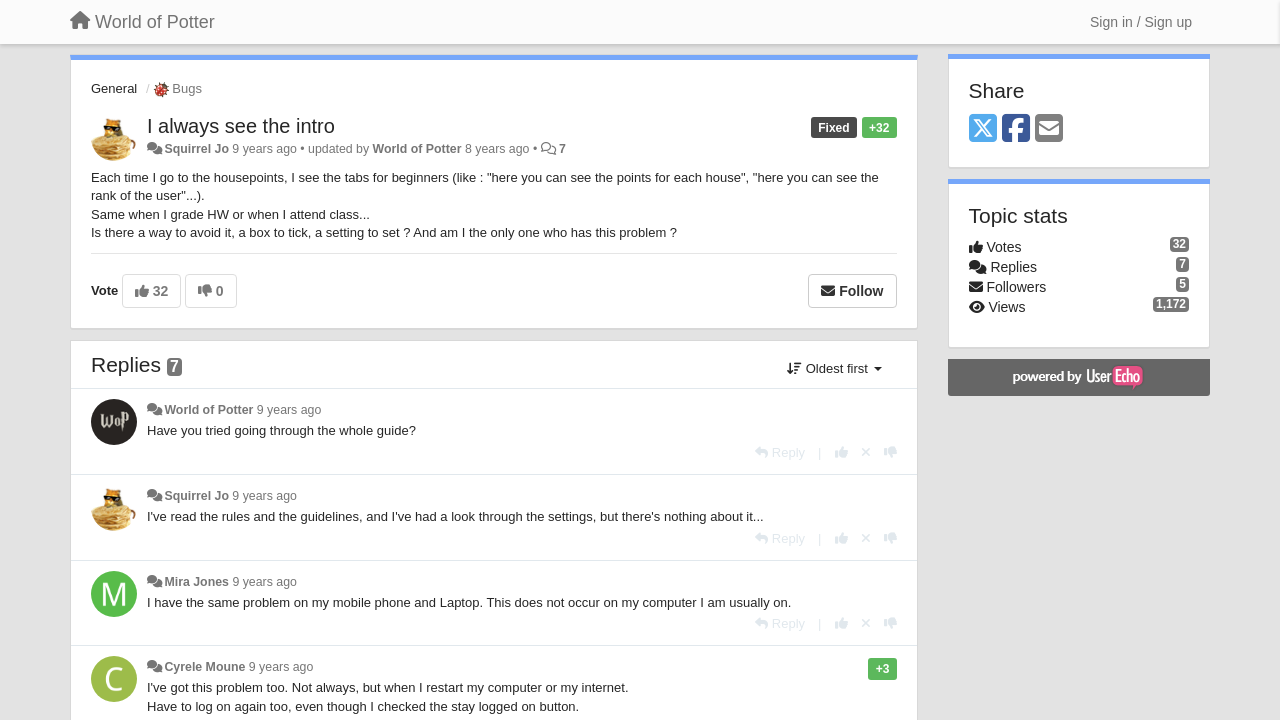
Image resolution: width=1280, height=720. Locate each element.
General (114, 88)
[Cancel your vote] (866, 452)
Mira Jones (196, 582)
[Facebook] (1016, 129)
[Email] (1049, 129)
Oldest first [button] (834, 368)
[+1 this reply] (841, 452)
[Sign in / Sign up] (1141, 22)
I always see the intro (241, 126)
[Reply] (780, 452)
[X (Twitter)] (983, 129)
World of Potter (417, 149)
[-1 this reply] (890, 452)
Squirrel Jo (196, 149)
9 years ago (289, 410)
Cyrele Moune (204, 667)
